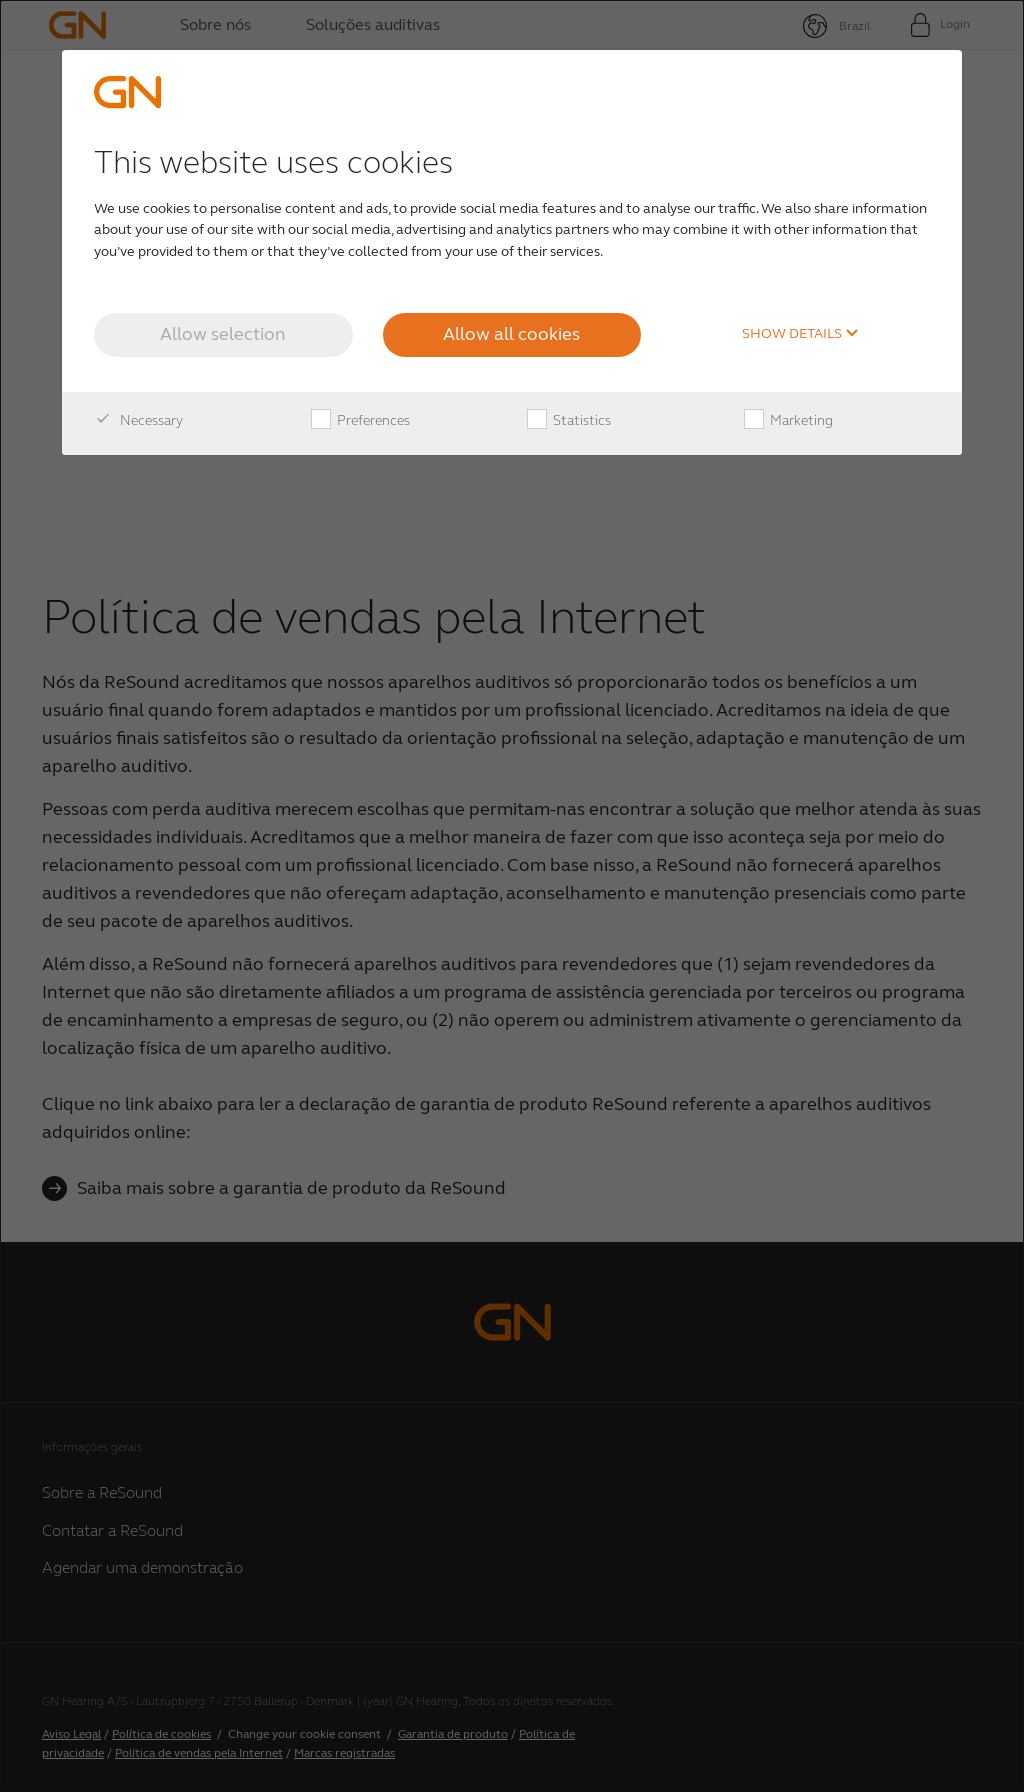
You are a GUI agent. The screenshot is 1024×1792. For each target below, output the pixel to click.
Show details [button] (800, 334)
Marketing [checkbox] (788, 421)
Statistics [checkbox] (569, 421)
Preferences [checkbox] (360, 421)
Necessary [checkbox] (138, 421)
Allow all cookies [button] (511, 334)
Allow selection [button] (223, 334)
